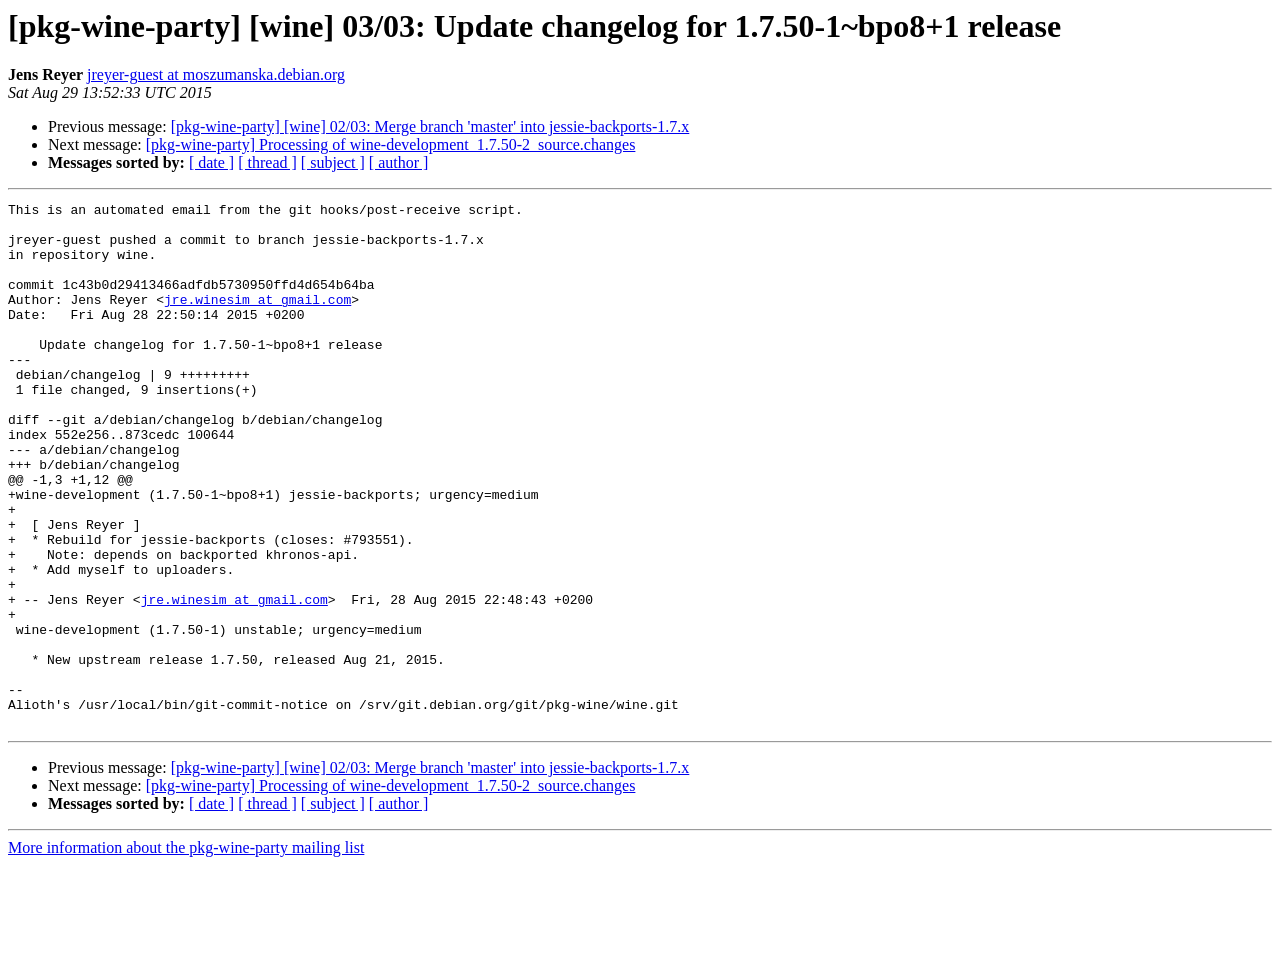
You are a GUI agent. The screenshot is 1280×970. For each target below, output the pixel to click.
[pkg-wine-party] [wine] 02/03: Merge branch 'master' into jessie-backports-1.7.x (430, 126)
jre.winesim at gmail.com (257, 320)
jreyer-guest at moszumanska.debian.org (216, 74)
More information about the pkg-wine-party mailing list (186, 952)
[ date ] (211, 162)
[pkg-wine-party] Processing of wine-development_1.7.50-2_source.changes (391, 144)
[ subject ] (333, 162)
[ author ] (399, 162)
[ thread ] (267, 162)
